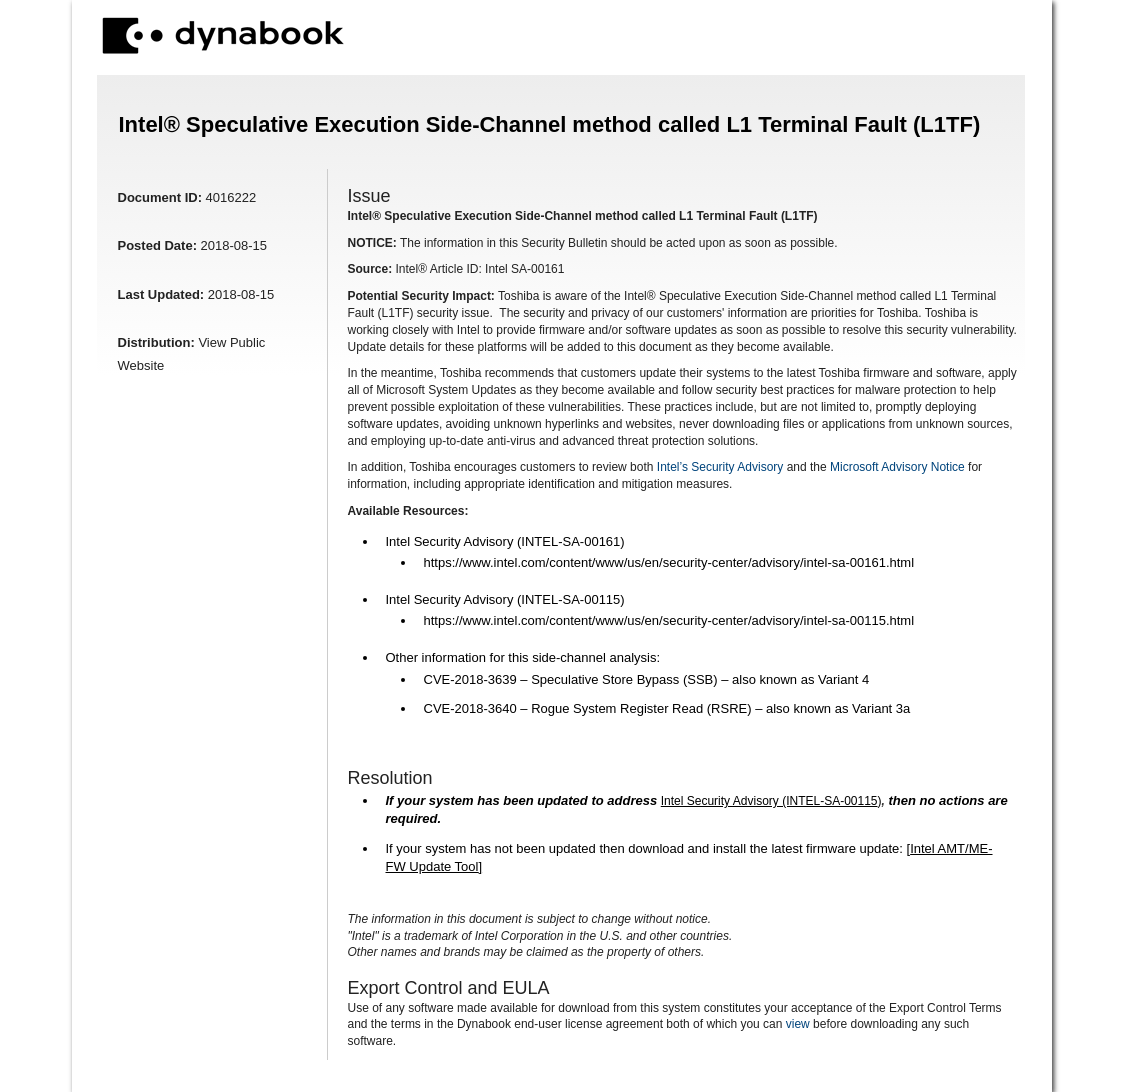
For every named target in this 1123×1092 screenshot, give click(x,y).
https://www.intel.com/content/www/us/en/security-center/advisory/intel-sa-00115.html (669, 620)
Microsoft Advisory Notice (897, 467)
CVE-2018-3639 (470, 679)
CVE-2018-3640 (470, 708)
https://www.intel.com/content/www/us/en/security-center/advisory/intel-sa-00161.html (669, 562)
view (798, 1024)
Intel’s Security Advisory (720, 467)
